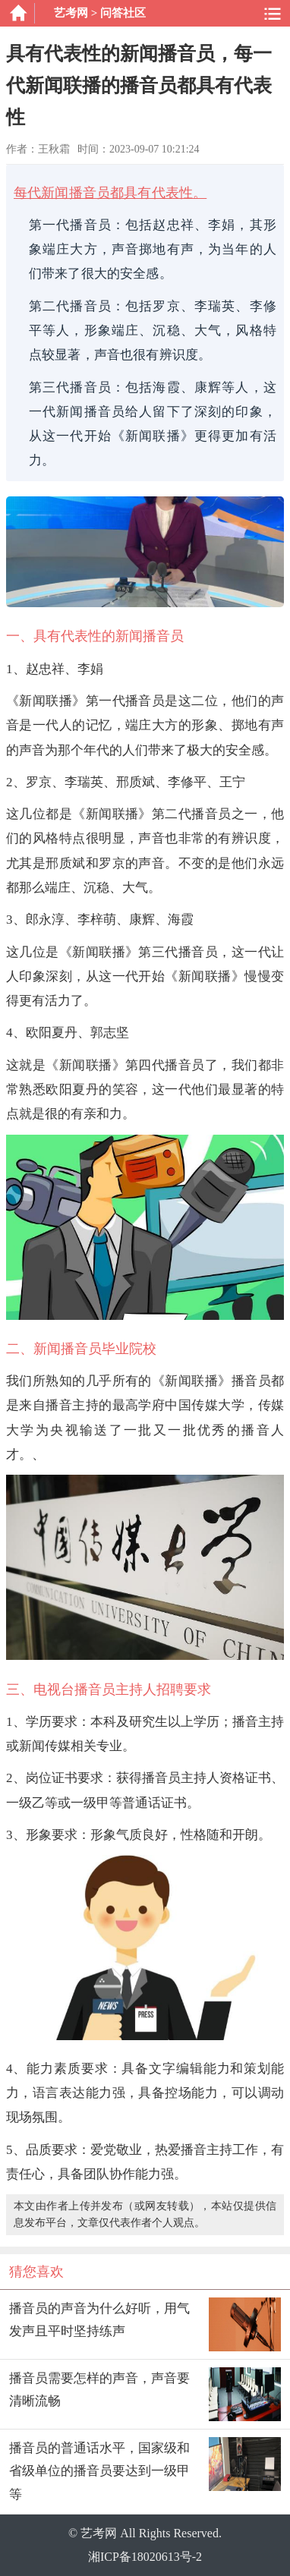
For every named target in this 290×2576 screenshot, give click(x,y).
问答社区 (123, 13)
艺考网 (71, 13)
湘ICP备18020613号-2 (145, 2556)
